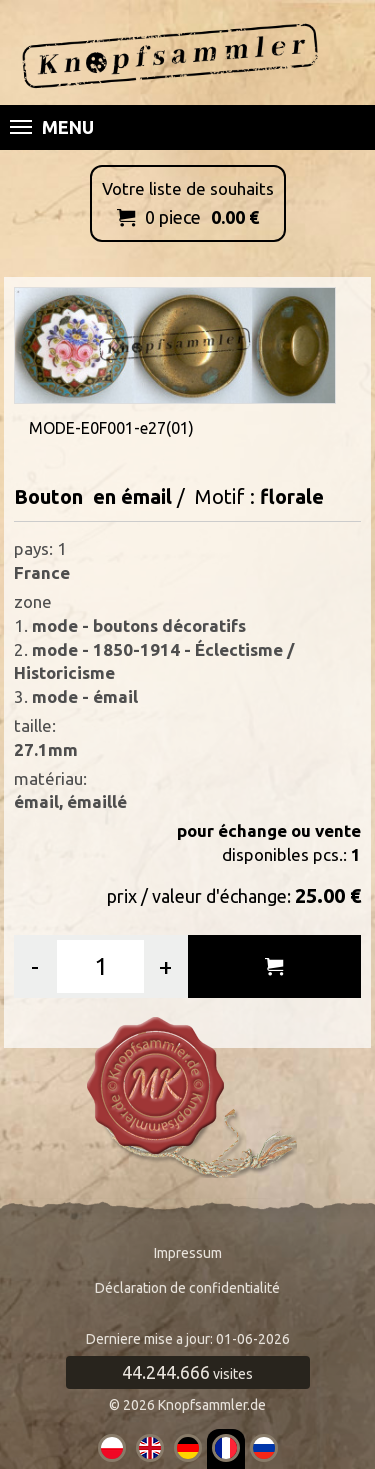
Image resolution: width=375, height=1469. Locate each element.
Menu (52, 127)
